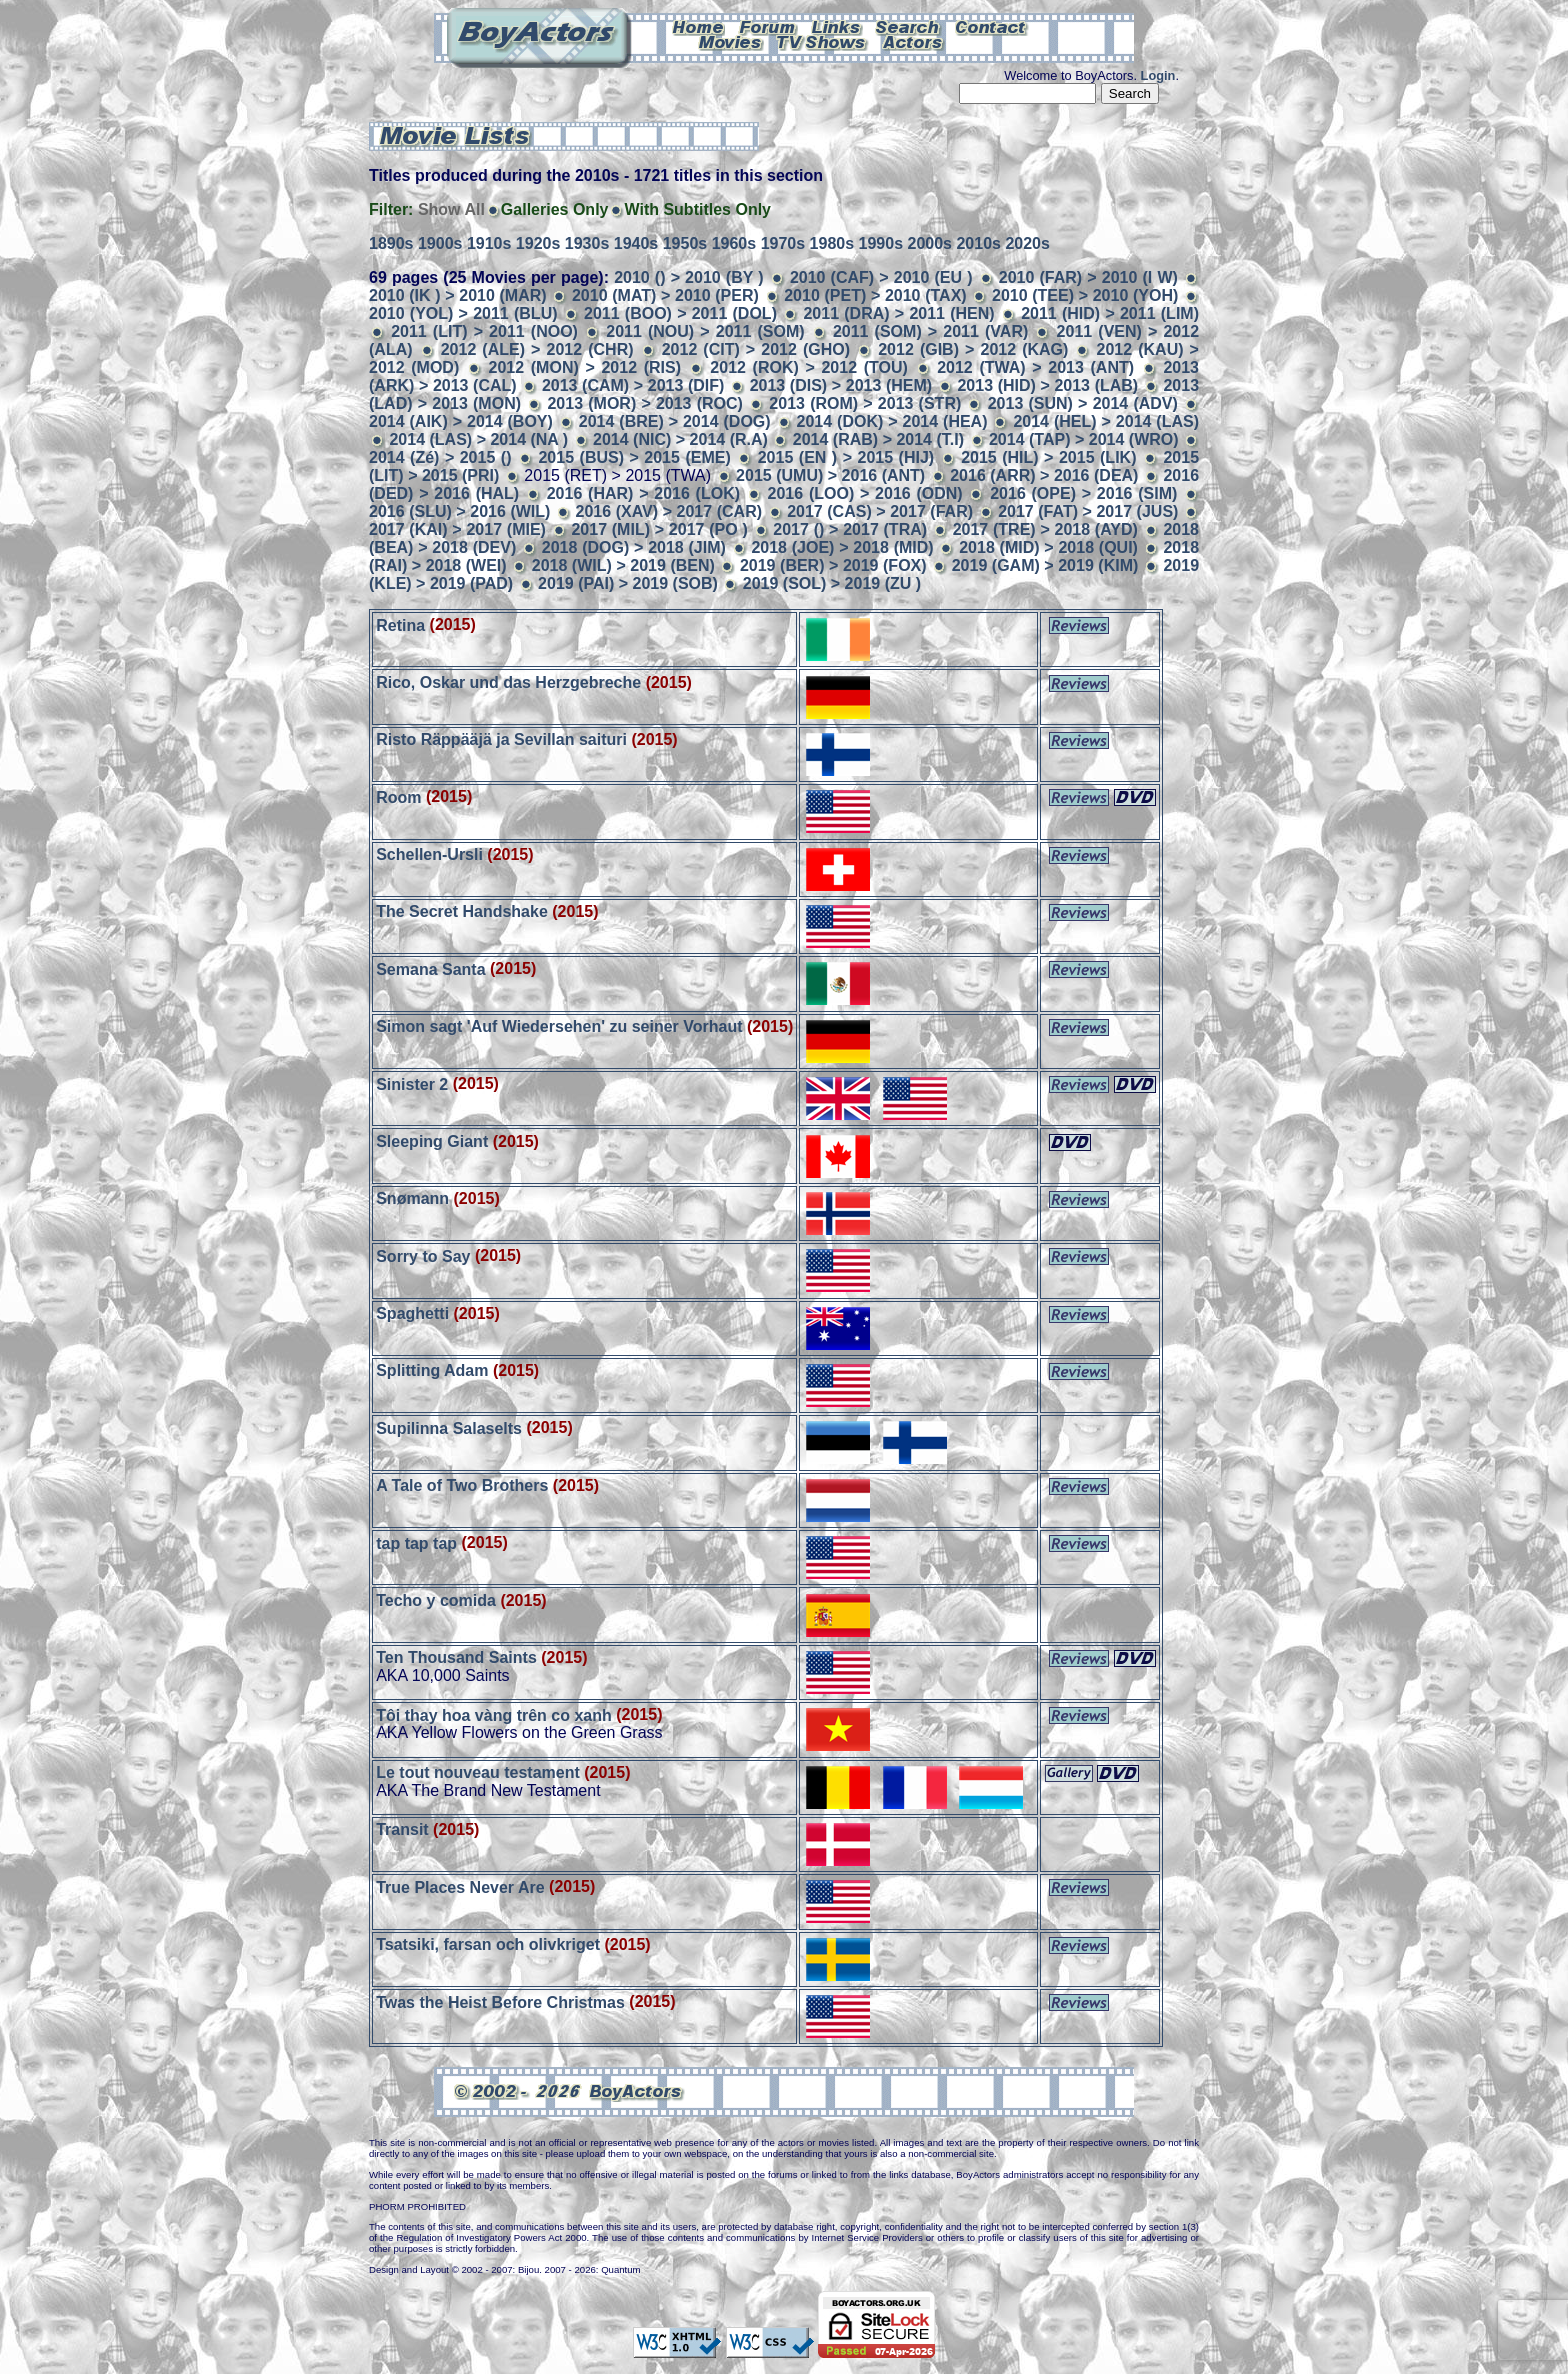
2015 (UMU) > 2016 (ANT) (830, 475)
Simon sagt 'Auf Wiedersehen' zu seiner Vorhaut (559, 1026)
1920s (538, 243)
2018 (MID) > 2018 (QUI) (1048, 547)
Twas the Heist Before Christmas (500, 2001)
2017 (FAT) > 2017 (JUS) (1088, 511)
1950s (685, 243)
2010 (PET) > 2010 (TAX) (875, 295)
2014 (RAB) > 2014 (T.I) (878, 439)
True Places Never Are (460, 1886)
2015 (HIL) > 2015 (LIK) (1048, 457)
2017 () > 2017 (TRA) (850, 529)
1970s (783, 243)
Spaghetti (412, 1313)
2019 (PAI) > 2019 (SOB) (628, 583)
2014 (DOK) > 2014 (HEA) (892, 421)
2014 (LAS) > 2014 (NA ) (478, 439)
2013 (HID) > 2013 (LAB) (1047, 385)
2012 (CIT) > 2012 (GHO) (756, 349)
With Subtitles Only (697, 209)
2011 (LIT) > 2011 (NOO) (484, 331)
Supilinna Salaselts (449, 1427)
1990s (881, 243)
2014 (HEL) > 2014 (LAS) (1106, 421)
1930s (587, 243)
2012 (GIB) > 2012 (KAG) (973, 349)
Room (398, 796)
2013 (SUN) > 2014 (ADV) (1083, 403)
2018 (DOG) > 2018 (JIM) (634, 547)
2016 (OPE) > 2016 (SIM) (1083, 493)
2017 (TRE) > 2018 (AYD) (1045, 529)
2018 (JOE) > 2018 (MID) (842, 547)
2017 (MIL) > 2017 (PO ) (659, 529)
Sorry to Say (423, 1255)
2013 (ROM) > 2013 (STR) (865, 403)
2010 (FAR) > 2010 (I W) (1088, 277)
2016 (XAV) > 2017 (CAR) (669, 511)
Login (1158, 75)
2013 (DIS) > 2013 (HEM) (841, 385)
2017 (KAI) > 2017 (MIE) (457, 529)
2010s (978, 243)
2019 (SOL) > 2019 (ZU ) (832, 583)
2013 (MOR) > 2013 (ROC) (645, 403)
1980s (832, 243)
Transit (402, 1829)
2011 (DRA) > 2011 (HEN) (898, 313)
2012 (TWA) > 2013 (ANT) (1035, 367)
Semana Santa (430, 968)
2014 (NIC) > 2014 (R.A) (680, 439)
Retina (400, 624)
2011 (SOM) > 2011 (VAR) (930, 331)
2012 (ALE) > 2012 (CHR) (537, 349)
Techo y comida (436, 1600)
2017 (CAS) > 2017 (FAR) (880, 511)
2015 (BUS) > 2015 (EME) (634, 457)
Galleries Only (555, 209)
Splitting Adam (432, 1370)
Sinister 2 (412, 1083)
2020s (1027, 243)
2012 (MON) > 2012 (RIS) (585, 367)
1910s (489, 243)
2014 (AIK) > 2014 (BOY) (461, 421)
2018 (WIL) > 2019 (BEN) (623, 565)
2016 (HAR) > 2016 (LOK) (643, 493)
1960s (734, 243)
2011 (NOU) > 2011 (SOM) (705, 331)
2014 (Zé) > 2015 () (440, 457)
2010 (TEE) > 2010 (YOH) (1085, 295)
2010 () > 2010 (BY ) (688, 277)
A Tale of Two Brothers (462, 1485)
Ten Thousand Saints (456, 1657)
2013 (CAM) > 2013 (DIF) (633, 385)
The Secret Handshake (462, 911)
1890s (391, 243)
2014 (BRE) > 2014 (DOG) (675, 421)
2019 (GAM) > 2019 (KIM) (1045, 565)
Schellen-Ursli (429, 854)
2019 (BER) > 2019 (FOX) (833, 565)
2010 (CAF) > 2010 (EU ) (881, 277)
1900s (440, 243)
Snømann (412, 1198)
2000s (929, 243)
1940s (636, 243)
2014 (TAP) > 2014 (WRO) (1084, 439)
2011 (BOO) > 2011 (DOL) (680, 313)
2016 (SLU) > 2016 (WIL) (459, 511)
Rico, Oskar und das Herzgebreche (508, 682)
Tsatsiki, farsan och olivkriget (488, 1944)
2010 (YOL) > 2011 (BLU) (463, 313)
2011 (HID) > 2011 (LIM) (1110, 313)
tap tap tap (416, 1542)
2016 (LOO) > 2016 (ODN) (865, 493)
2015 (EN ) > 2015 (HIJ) (846, 457)
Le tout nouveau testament (478, 1772)
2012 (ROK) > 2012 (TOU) (809, 367)
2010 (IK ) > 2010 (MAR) (458, 295)
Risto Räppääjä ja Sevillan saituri (501, 739)
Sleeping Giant (432, 1141)
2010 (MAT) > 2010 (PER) (665, 295)
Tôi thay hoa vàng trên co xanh (494, 1714)
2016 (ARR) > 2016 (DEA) (1044, 475)
